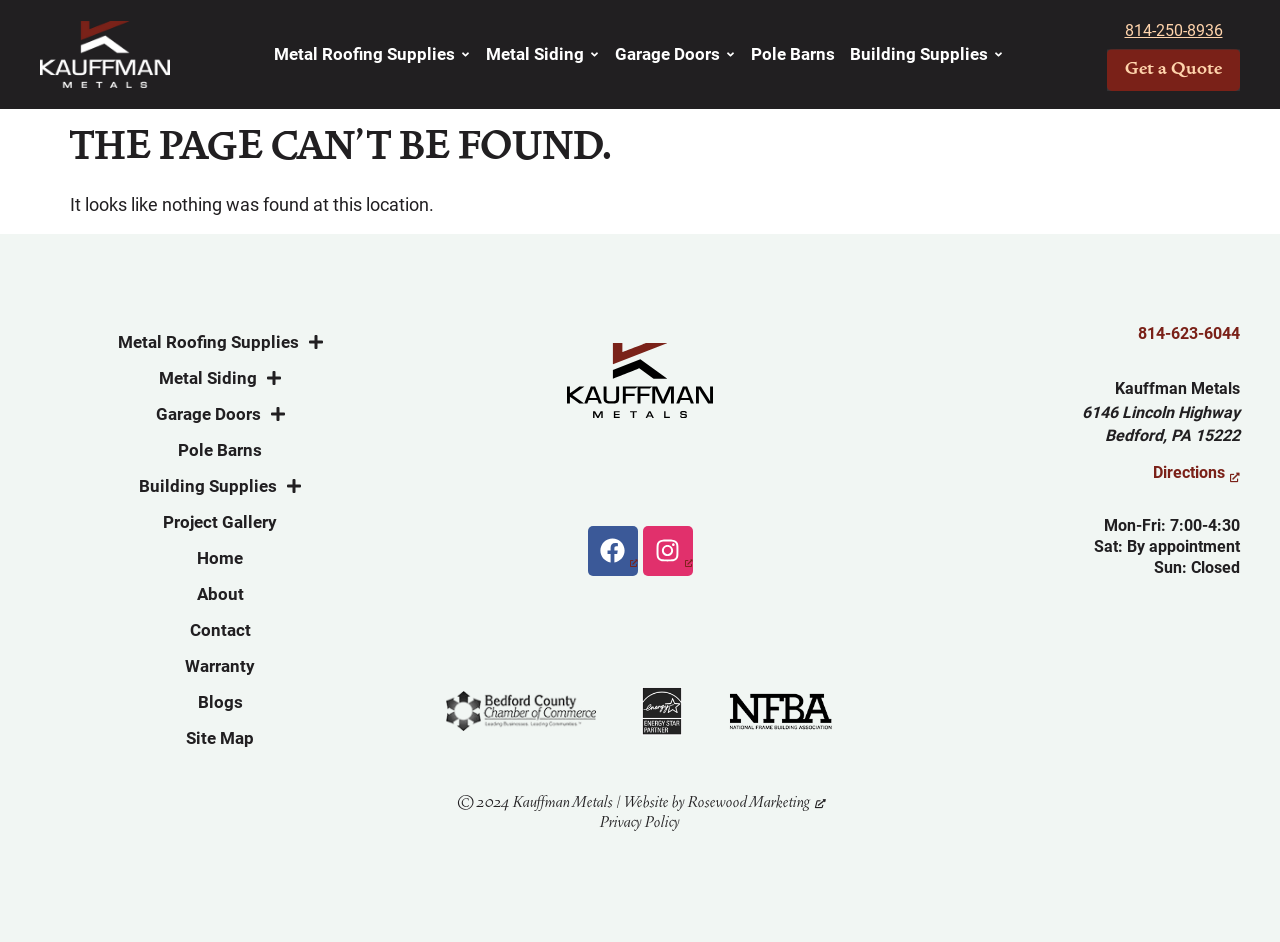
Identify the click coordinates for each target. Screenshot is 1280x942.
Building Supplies (927, 54)
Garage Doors (675, 54)
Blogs (220, 702)
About (220, 594)
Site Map (220, 738)
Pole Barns (793, 54)
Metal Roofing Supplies (372, 54)
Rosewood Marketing (749, 802)
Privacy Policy (640, 822)
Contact (220, 630)
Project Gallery (220, 522)
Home (220, 558)
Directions (1189, 472)
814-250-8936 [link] (1174, 30)
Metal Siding (543, 54)
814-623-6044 (1189, 333)
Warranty (220, 666)
